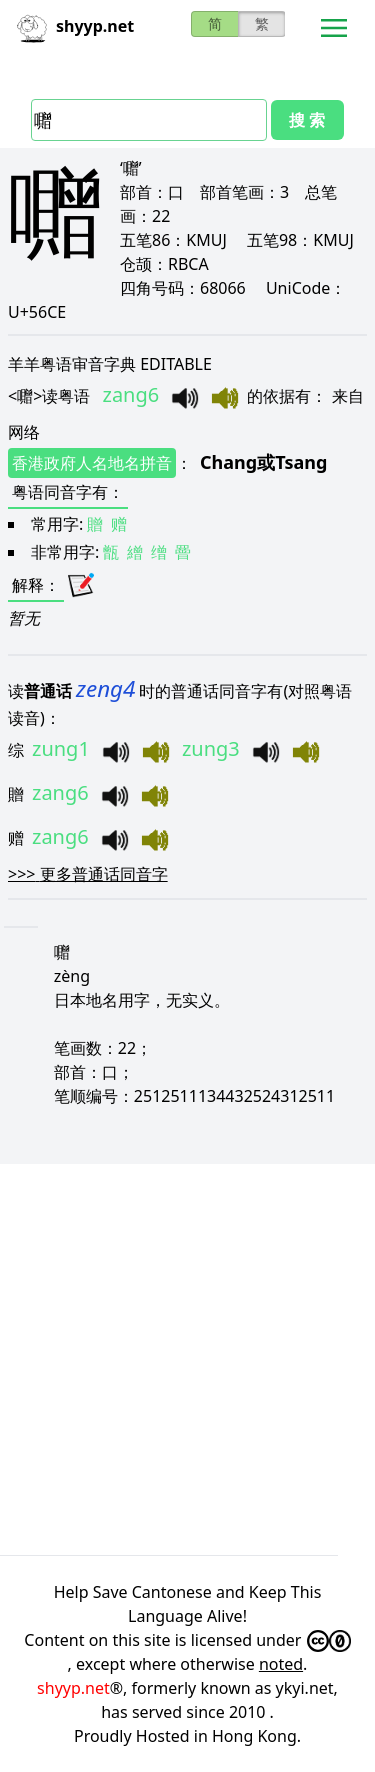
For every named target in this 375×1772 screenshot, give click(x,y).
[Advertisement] (187, 1359)
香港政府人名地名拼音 (92, 463)
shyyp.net (73, 1688)
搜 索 (307, 120)
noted (281, 1664)
